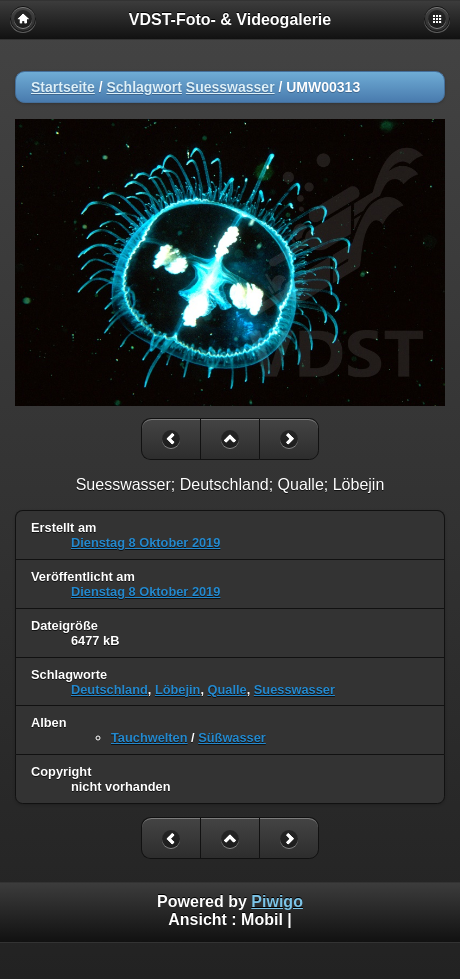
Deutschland (109, 689)
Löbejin (178, 689)
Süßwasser (232, 737)
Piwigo (277, 901)
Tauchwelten (149, 737)
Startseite (63, 87)
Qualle (227, 689)
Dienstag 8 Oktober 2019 (145, 542)
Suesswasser (230, 87)
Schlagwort (143, 87)
